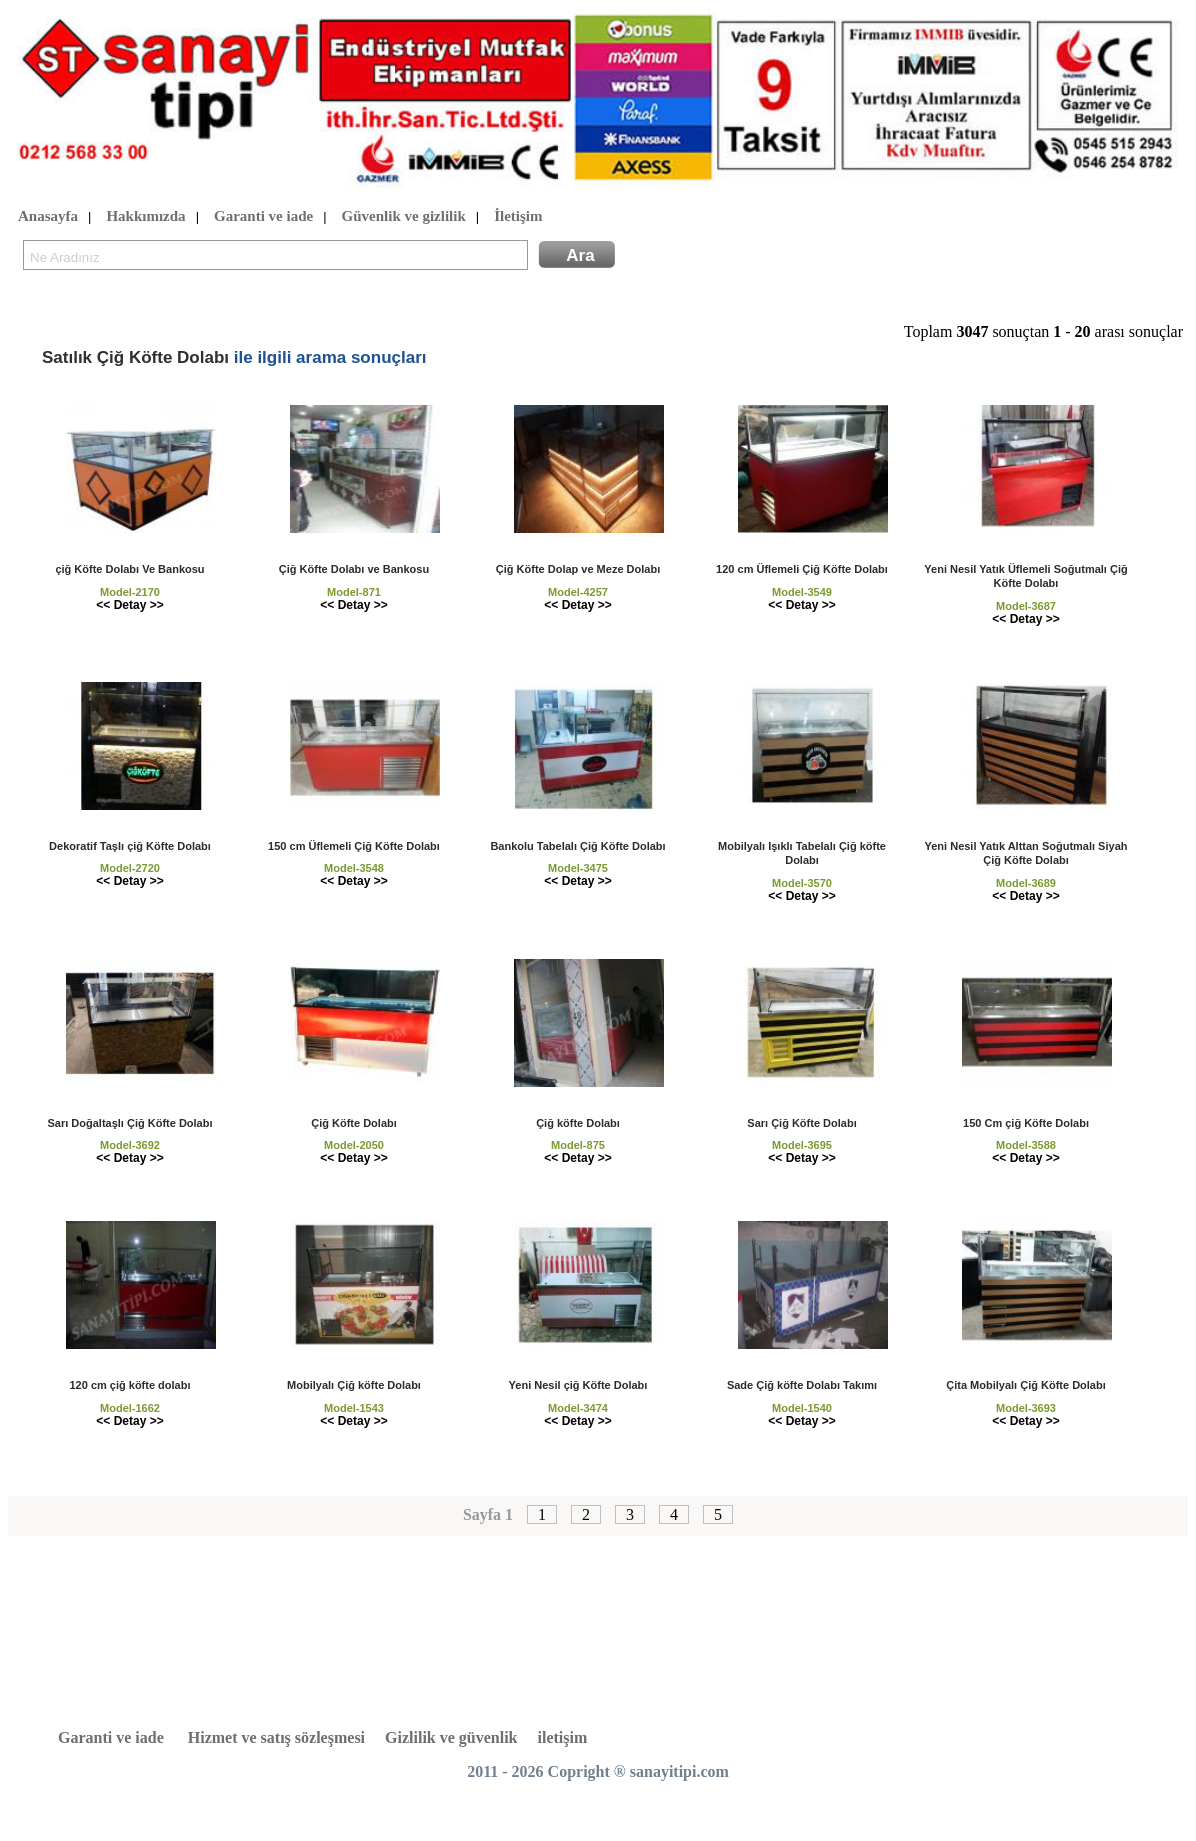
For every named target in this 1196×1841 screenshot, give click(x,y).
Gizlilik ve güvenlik (451, 1737)
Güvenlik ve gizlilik (404, 217)
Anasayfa (48, 217)
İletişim (518, 217)
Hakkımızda (145, 217)
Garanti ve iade (263, 217)
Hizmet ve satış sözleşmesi (276, 1737)
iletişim (563, 1737)
